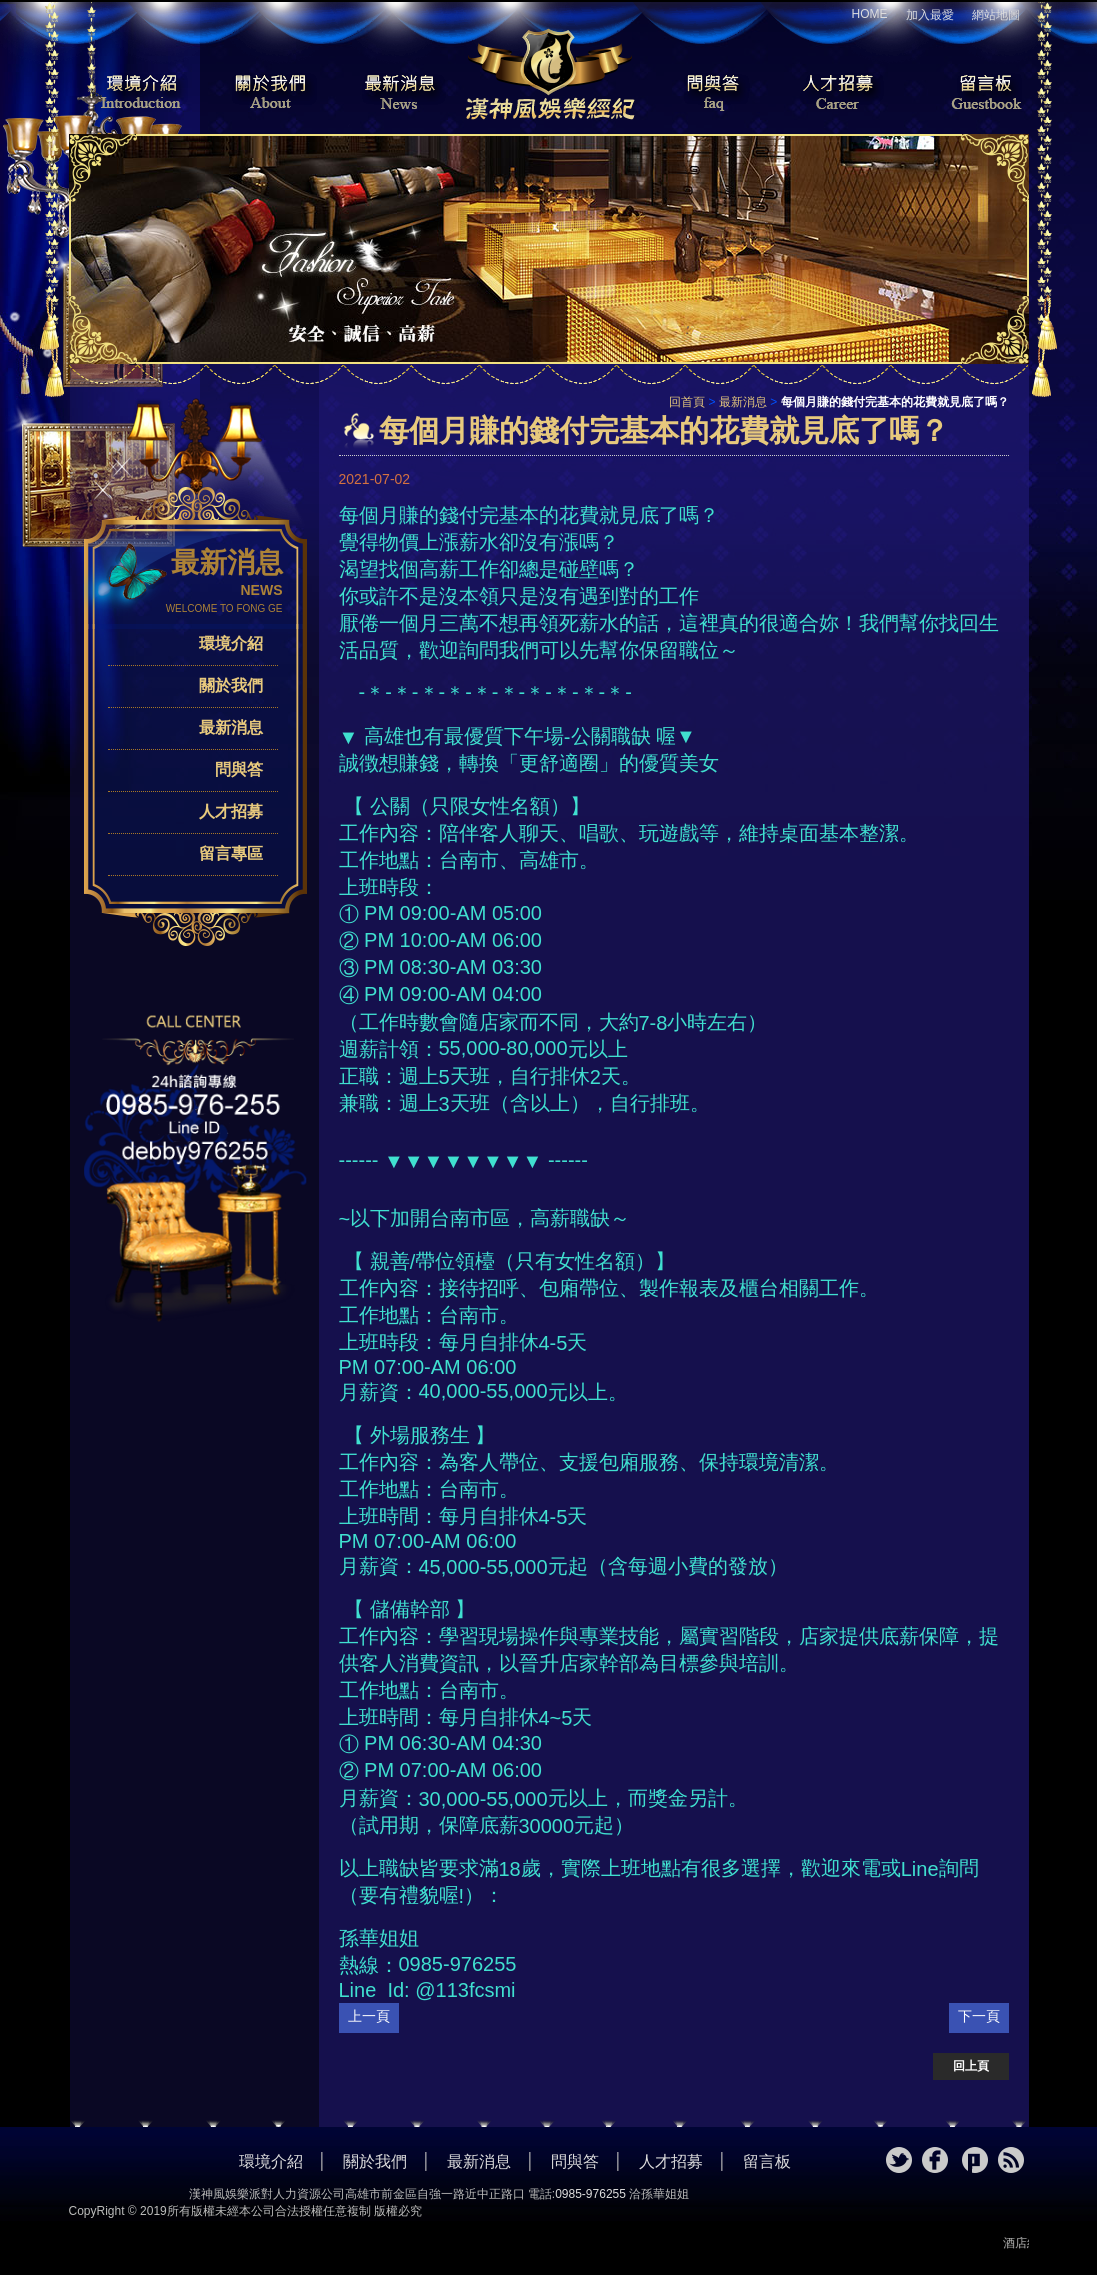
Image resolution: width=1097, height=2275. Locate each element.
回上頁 (971, 2066)
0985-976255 (590, 2194)
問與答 (699, 94)
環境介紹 (129, 94)
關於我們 (264, 94)
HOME (870, 14)
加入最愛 (930, 15)
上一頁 (369, 2016)
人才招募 (834, 94)
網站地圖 (996, 15)
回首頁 (687, 402)
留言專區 (231, 853)
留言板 (969, 94)
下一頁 (979, 2016)
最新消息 (399, 94)
